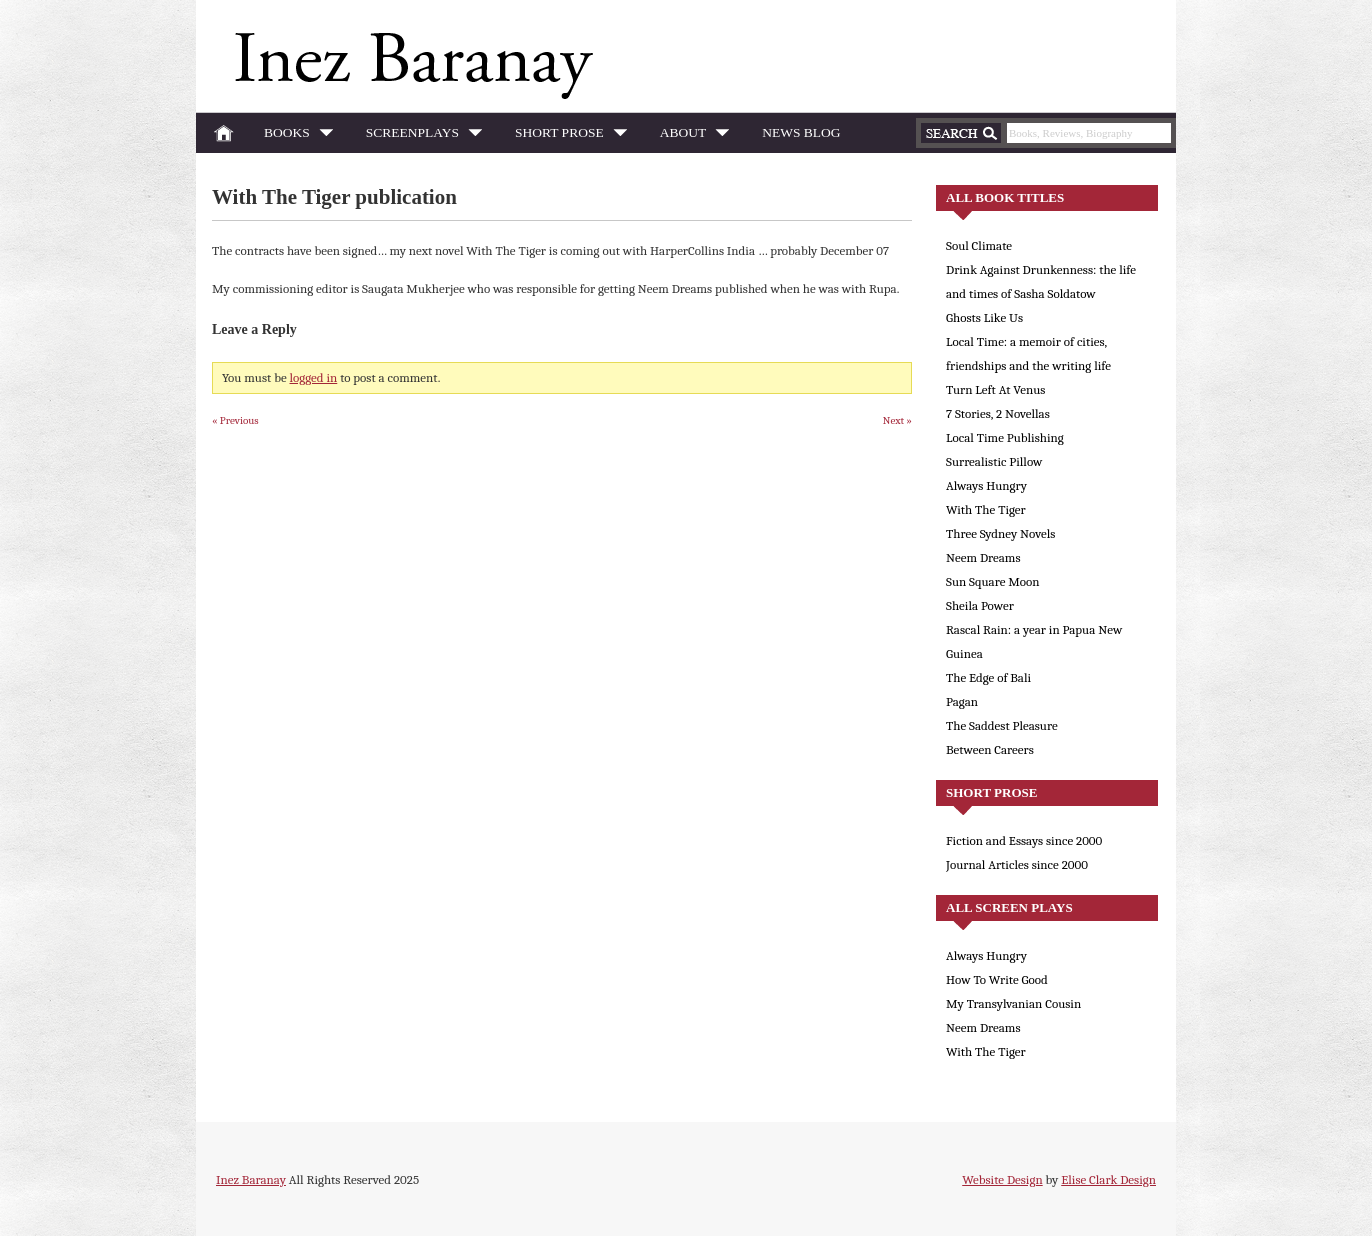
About (689, 136)
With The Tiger (986, 509)
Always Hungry (986, 485)
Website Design (1002, 1179)
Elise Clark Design (1108, 1179)
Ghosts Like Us (984, 317)
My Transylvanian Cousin (1013, 1003)
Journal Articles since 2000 (1017, 864)
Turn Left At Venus (995, 389)
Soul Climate (979, 245)
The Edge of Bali (988, 677)
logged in (314, 377)
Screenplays (418, 136)
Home (224, 133)
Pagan (962, 701)
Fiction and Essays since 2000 (1024, 840)
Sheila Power (980, 605)
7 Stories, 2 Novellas (998, 413)
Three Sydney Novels (1000, 533)
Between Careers (990, 749)
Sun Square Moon (993, 581)
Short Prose (565, 136)
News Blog (801, 132)
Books (293, 136)
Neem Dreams (983, 557)
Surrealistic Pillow (994, 461)
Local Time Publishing (1005, 437)
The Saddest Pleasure (1002, 725)
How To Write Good (997, 979)
